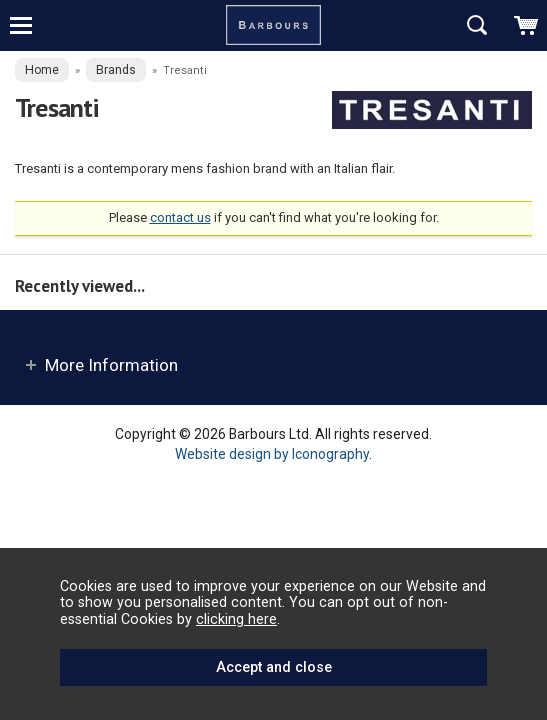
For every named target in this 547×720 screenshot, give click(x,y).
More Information (111, 365)
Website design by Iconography (272, 454)
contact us (180, 217)
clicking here (236, 619)
